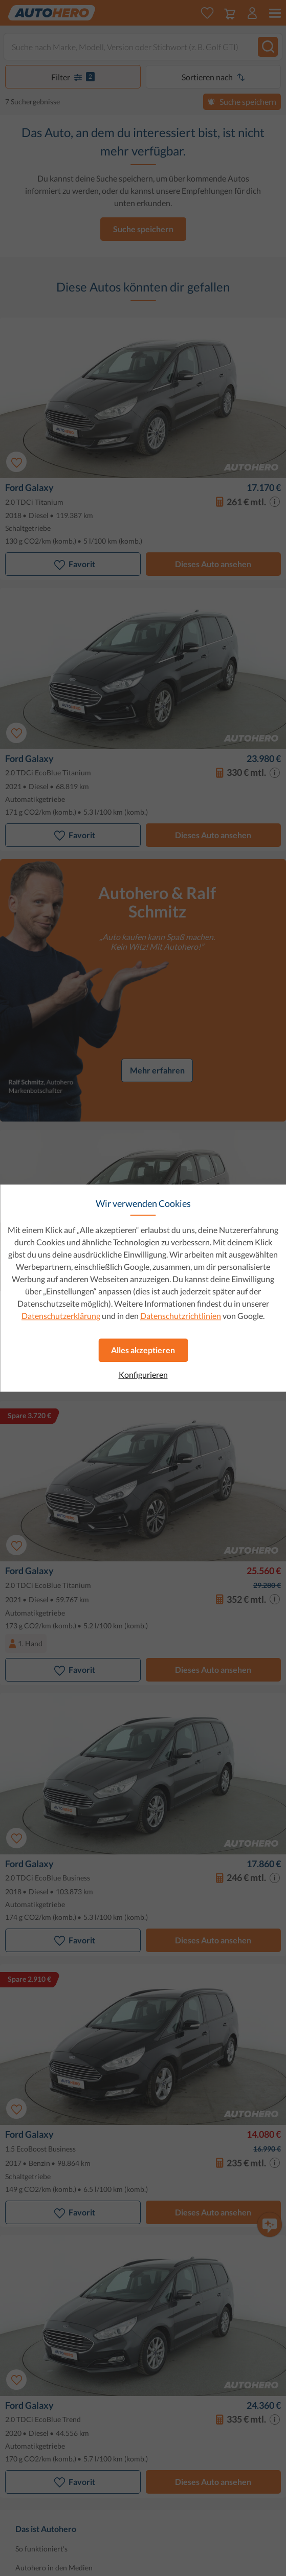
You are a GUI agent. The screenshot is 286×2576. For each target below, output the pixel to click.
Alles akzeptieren (143, 1350)
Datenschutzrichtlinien (180, 1315)
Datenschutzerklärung (60, 1315)
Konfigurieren (143, 1374)
